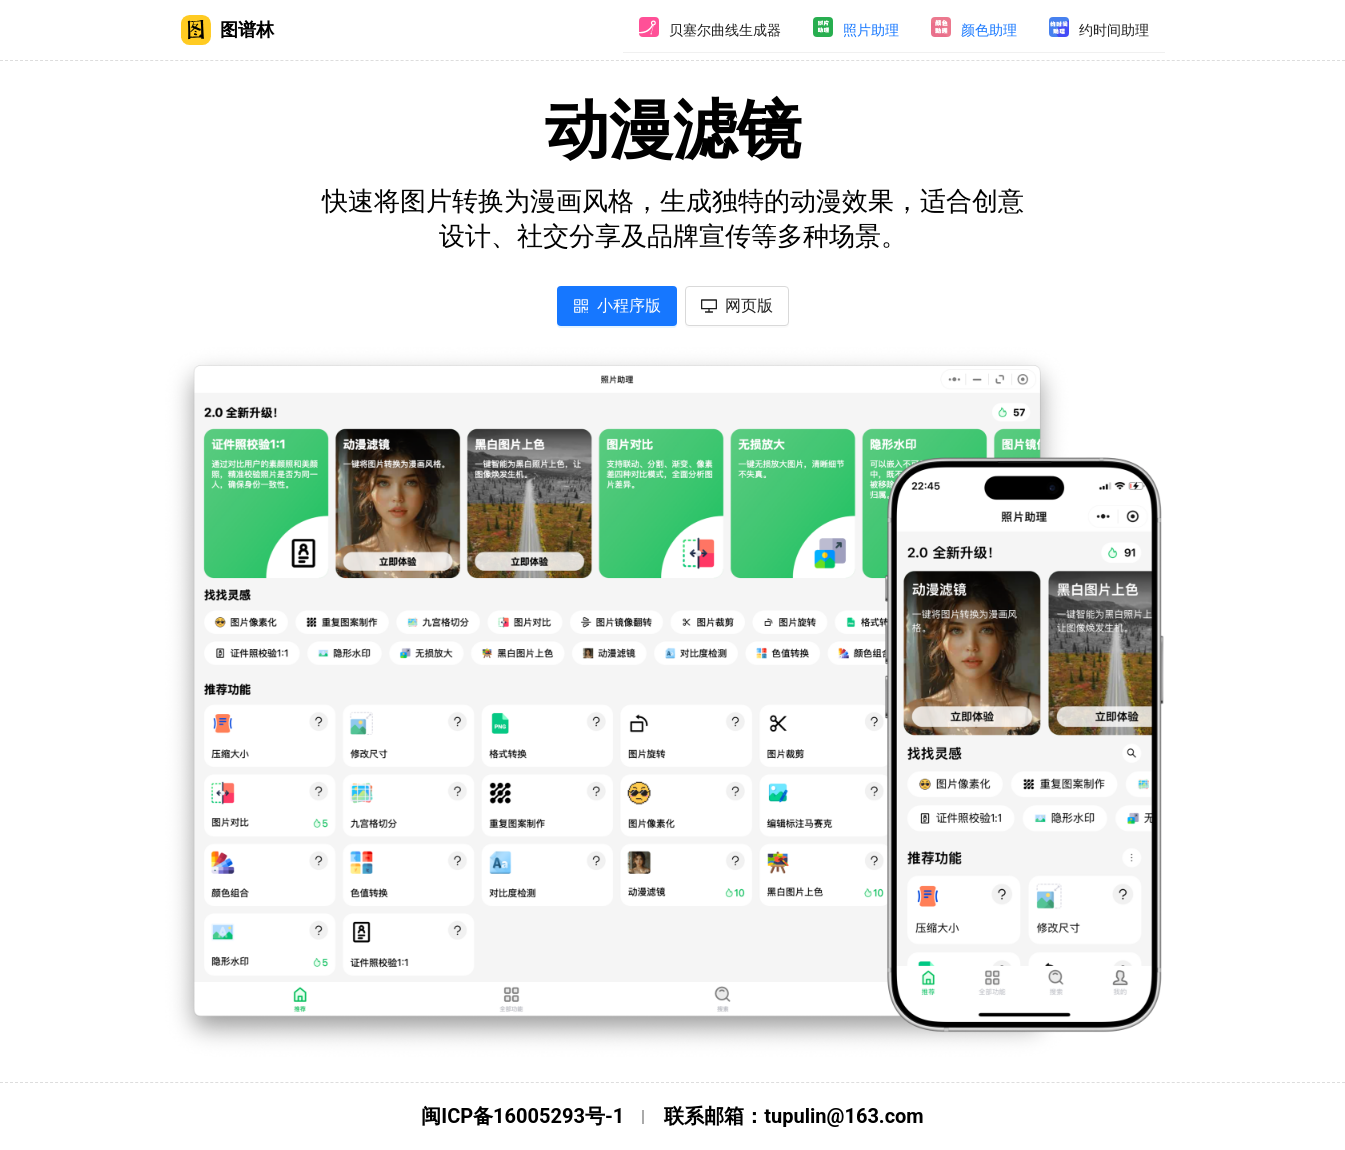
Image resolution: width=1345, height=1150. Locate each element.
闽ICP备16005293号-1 (522, 1116)
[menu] (894, 30)
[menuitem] (710, 30)
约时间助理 (1114, 30)
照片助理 (871, 30)
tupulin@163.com (843, 1116)
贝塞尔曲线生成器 (725, 30)
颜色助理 (989, 30)
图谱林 (227, 30)
